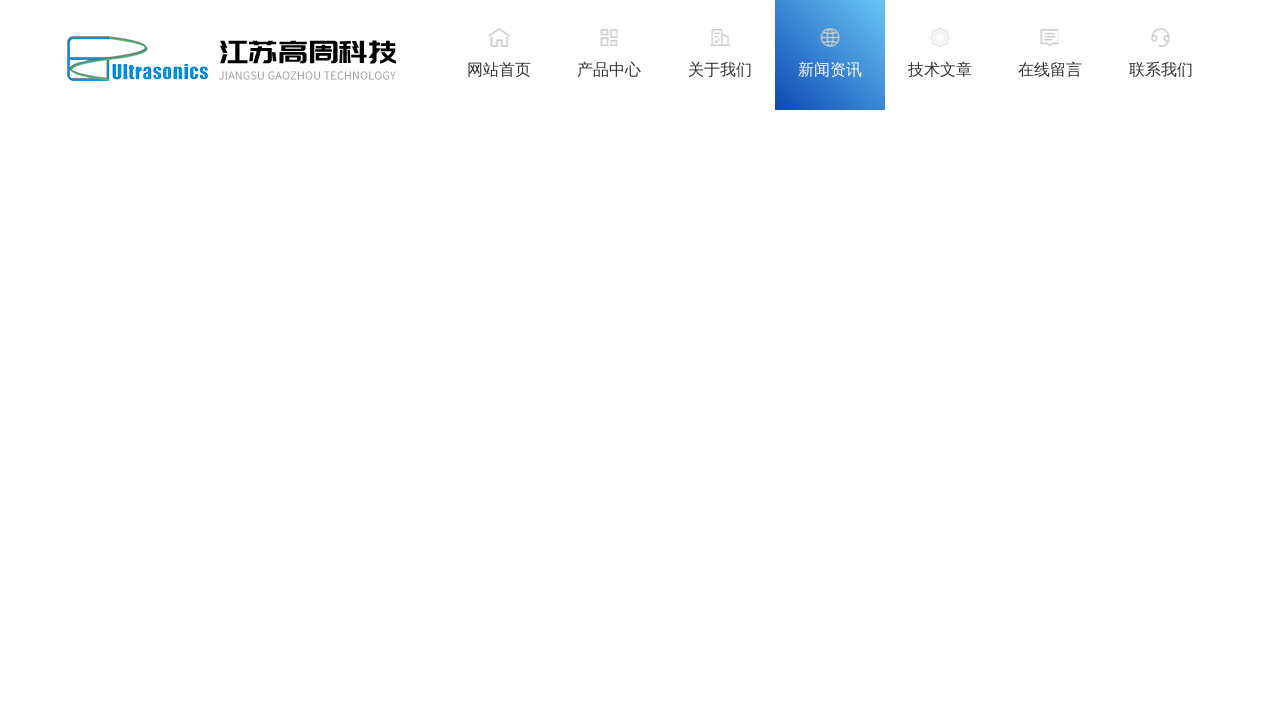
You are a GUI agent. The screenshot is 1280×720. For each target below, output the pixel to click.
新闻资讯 (830, 69)
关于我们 (720, 69)
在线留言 (1050, 69)
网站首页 (499, 69)
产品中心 (609, 69)
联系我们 (1161, 69)
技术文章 (940, 69)
